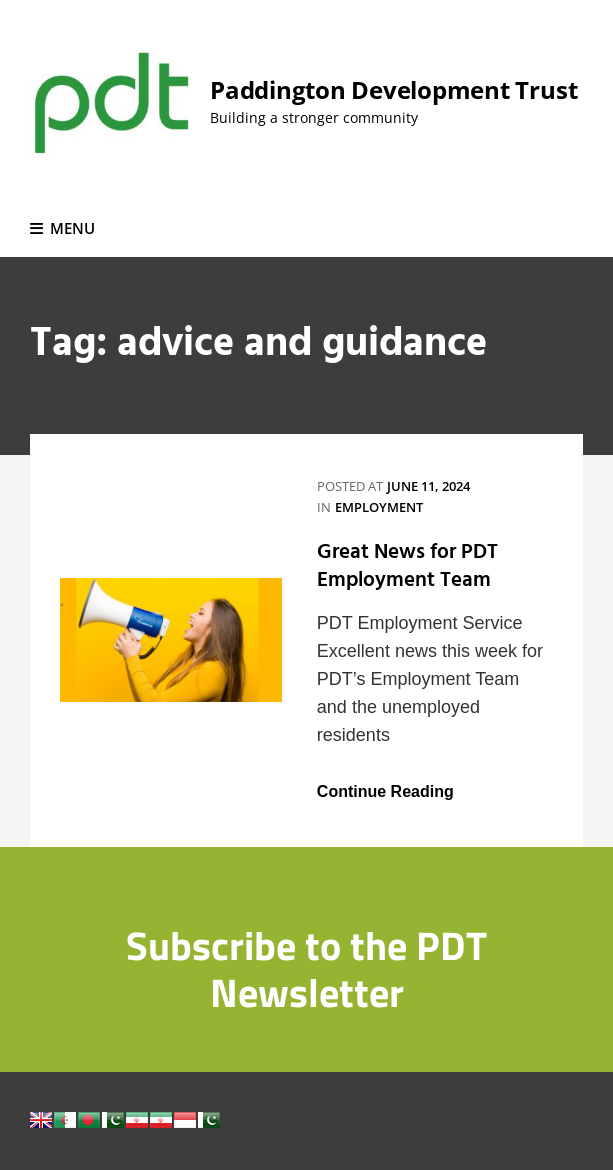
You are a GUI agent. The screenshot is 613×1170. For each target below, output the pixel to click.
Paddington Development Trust (393, 89)
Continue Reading (385, 791)
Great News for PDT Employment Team (407, 566)
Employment (379, 507)
